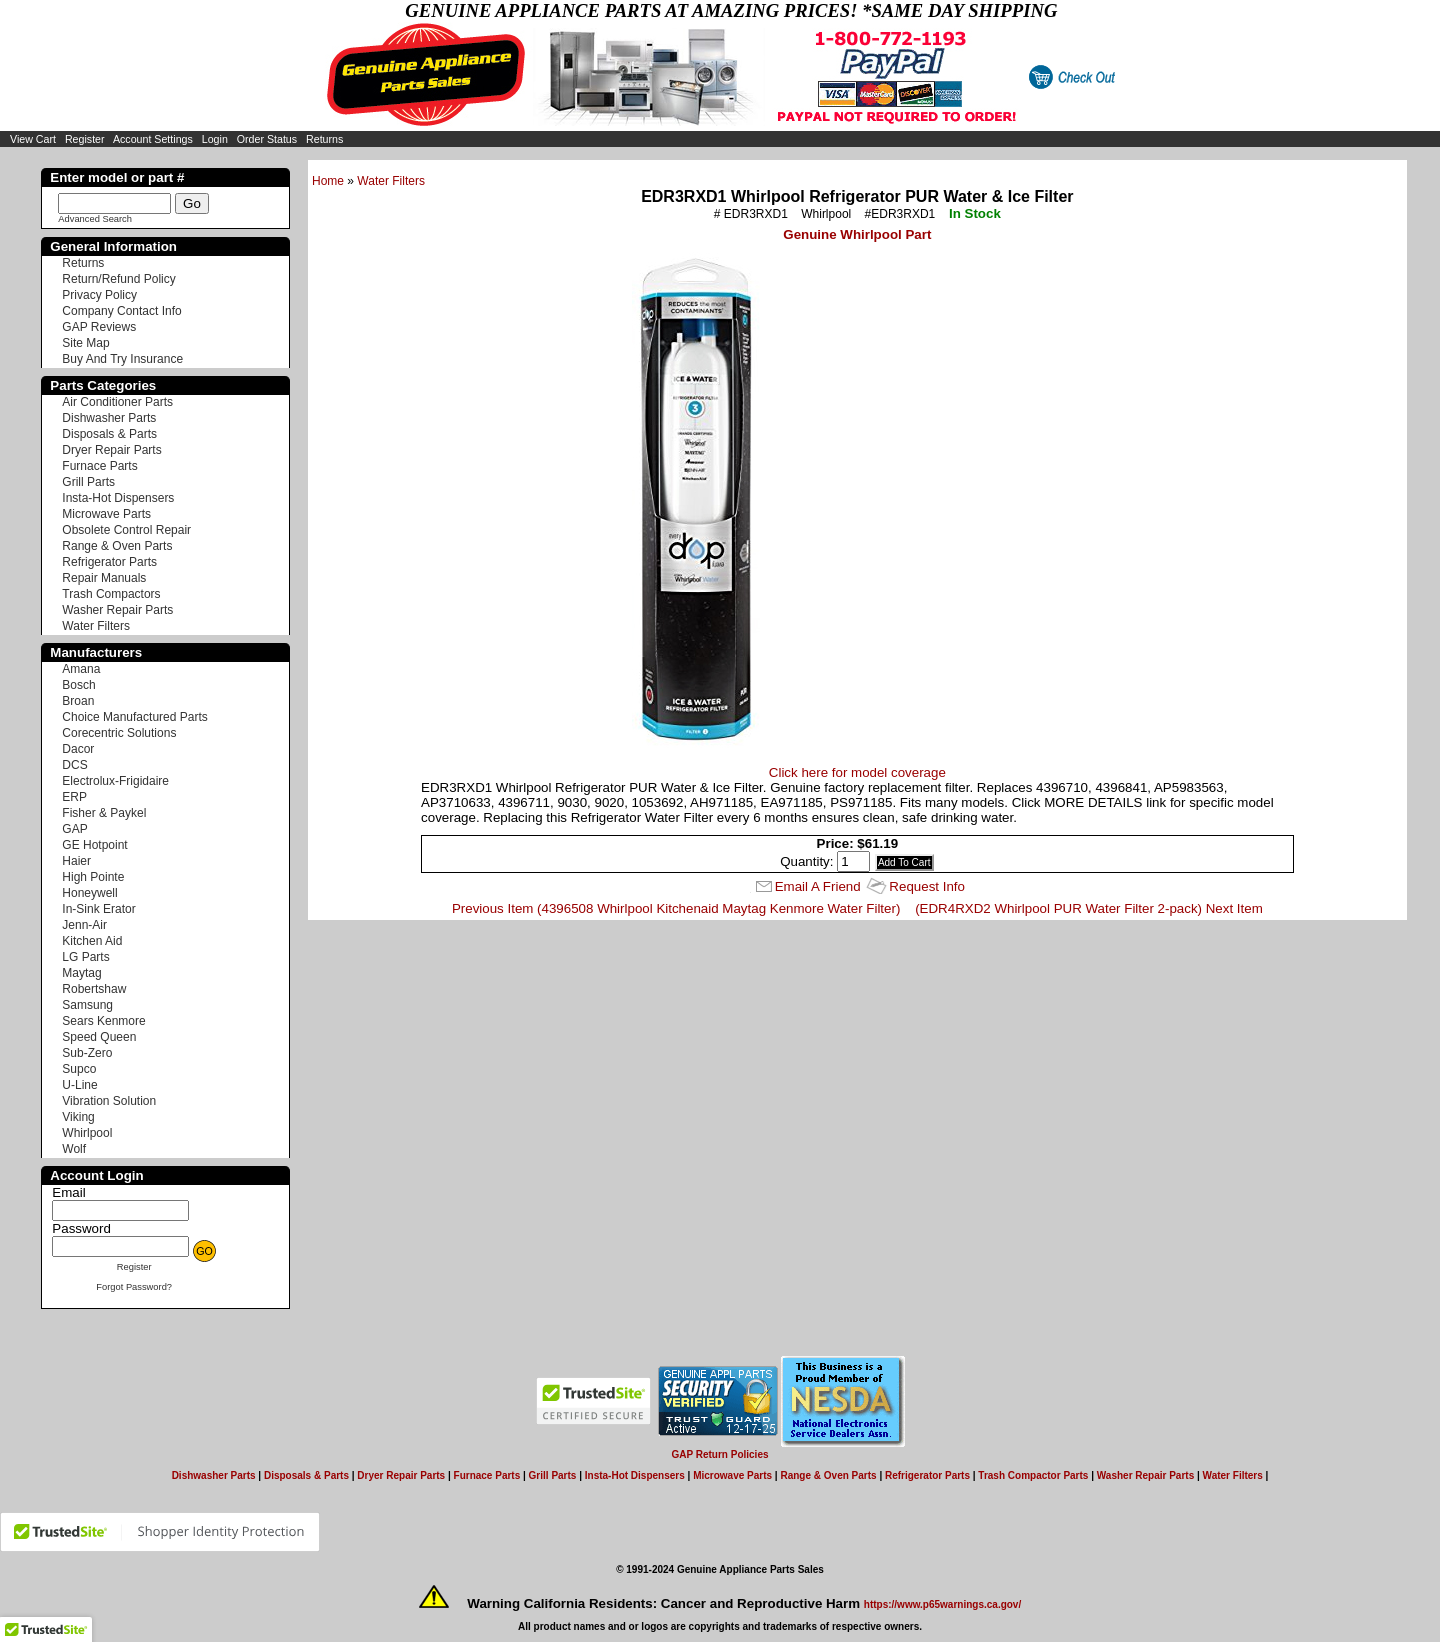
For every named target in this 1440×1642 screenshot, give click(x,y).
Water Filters (391, 181)
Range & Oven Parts (117, 546)
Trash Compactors (111, 594)
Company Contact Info (121, 311)
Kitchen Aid (92, 941)
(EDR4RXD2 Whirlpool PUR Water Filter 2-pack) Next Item (1089, 908)
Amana (81, 669)
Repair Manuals (104, 578)
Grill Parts (88, 482)
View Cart (33, 139)
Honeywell (89, 893)
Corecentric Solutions (119, 733)
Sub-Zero (87, 1053)
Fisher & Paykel (104, 813)
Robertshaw (94, 989)
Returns (324, 139)
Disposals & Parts (109, 434)
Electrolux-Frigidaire (115, 781)
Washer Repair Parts (117, 610)
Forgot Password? (134, 1287)
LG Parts (85, 957)
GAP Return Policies (719, 1454)
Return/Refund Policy (118, 279)
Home (328, 181)
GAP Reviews (99, 327)
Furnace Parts (99, 466)
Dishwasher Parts (109, 418)
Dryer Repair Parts (111, 450)
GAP (74, 829)
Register (85, 139)
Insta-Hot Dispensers (118, 498)
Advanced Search (95, 219)
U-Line (79, 1085)
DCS (74, 765)
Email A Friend (818, 886)
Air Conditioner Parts (117, 402)
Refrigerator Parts (109, 562)
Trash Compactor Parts (1033, 1475)
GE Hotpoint (94, 845)
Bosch (78, 685)
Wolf (74, 1149)
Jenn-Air (84, 925)
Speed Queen (99, 1037)
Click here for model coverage (857, 772)
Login (215, 139)
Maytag (81, 973)
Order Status (267, 139)
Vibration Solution (109, 1101)
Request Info (927, 886)
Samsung (87, 1005)
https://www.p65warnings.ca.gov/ (942, 1604)
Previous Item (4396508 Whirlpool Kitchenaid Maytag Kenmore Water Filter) (676, 908)
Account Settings (153, 139)
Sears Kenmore (103, 1021)
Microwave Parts (106, 514)
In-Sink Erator (98, 909)
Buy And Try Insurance (122, 359)
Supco (79, 1069)
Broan (78, 701)
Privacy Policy (99, 295)
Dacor (78, 749)
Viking (78, 1117)
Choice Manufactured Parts (134, 717)
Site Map (85, 343)
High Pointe (93, 877)
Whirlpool (87, 1133)
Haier (76, 861)
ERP (74, 797)
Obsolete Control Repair (126, 530)
